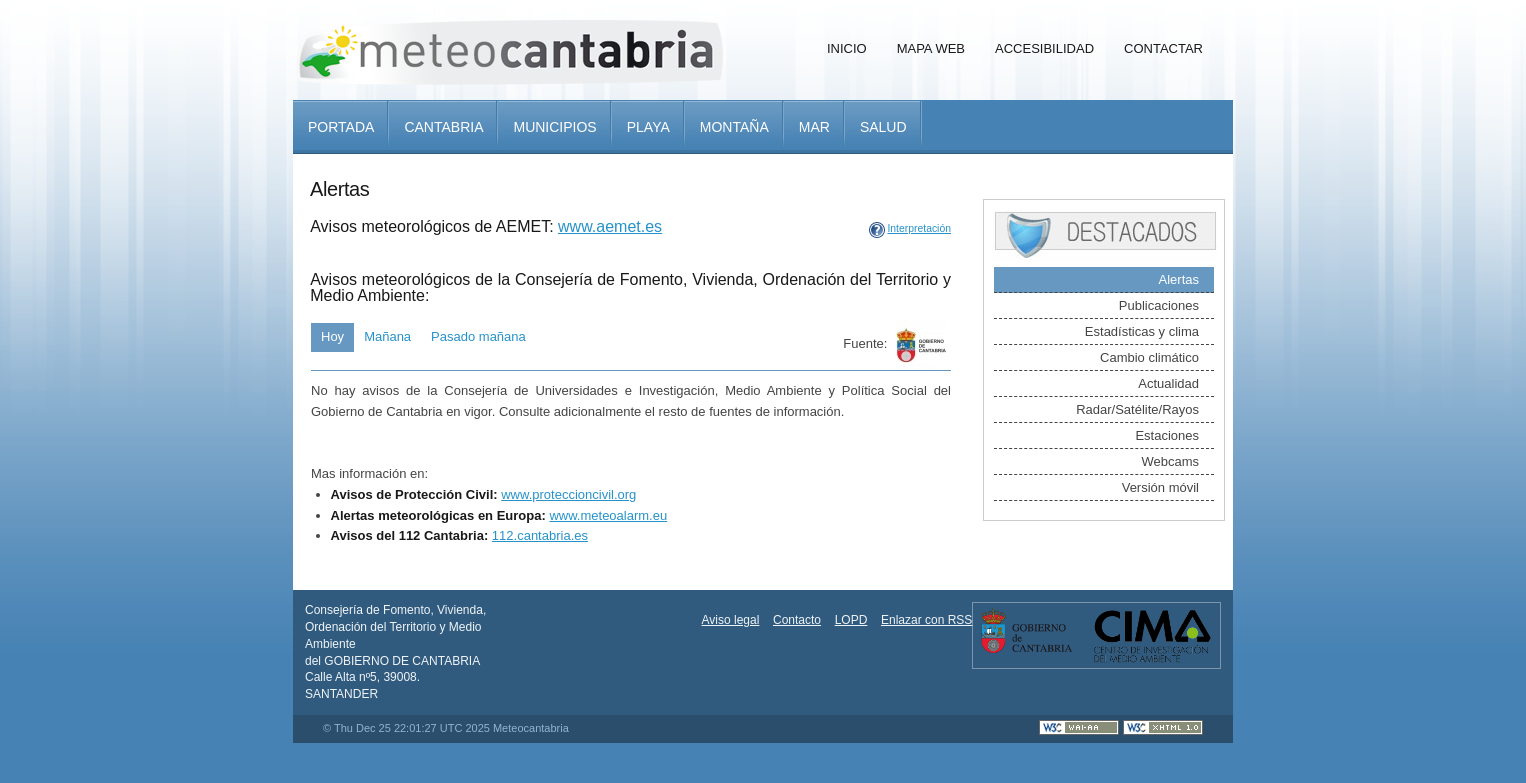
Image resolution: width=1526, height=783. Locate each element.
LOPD (851, 620)
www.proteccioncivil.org (568, 494)
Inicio (847, 48)
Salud (883, 127)
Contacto (797, 620)
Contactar (1163, 48)
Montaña (734, 127)
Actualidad (1168, 383)
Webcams (1170, 461)
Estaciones (1167, 435)
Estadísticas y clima (1142, 331)
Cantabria (443, 127)
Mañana (387, 336)
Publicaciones (1159, 305)
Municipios (554, 127)
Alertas (1179, 279)
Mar (814, 127)
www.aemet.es (610, 226)
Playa (648, 127)
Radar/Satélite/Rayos (1137, 409)
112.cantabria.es (540, 535)
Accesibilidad (1044, 48)
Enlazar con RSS (926, 620)
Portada (341, 127)
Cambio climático (1149, 357)
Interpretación (919, 228)
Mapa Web (931, 48)
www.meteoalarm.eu (608, 515)
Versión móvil (1160, 487)
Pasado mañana (478, 336)
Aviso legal (731, 620)
